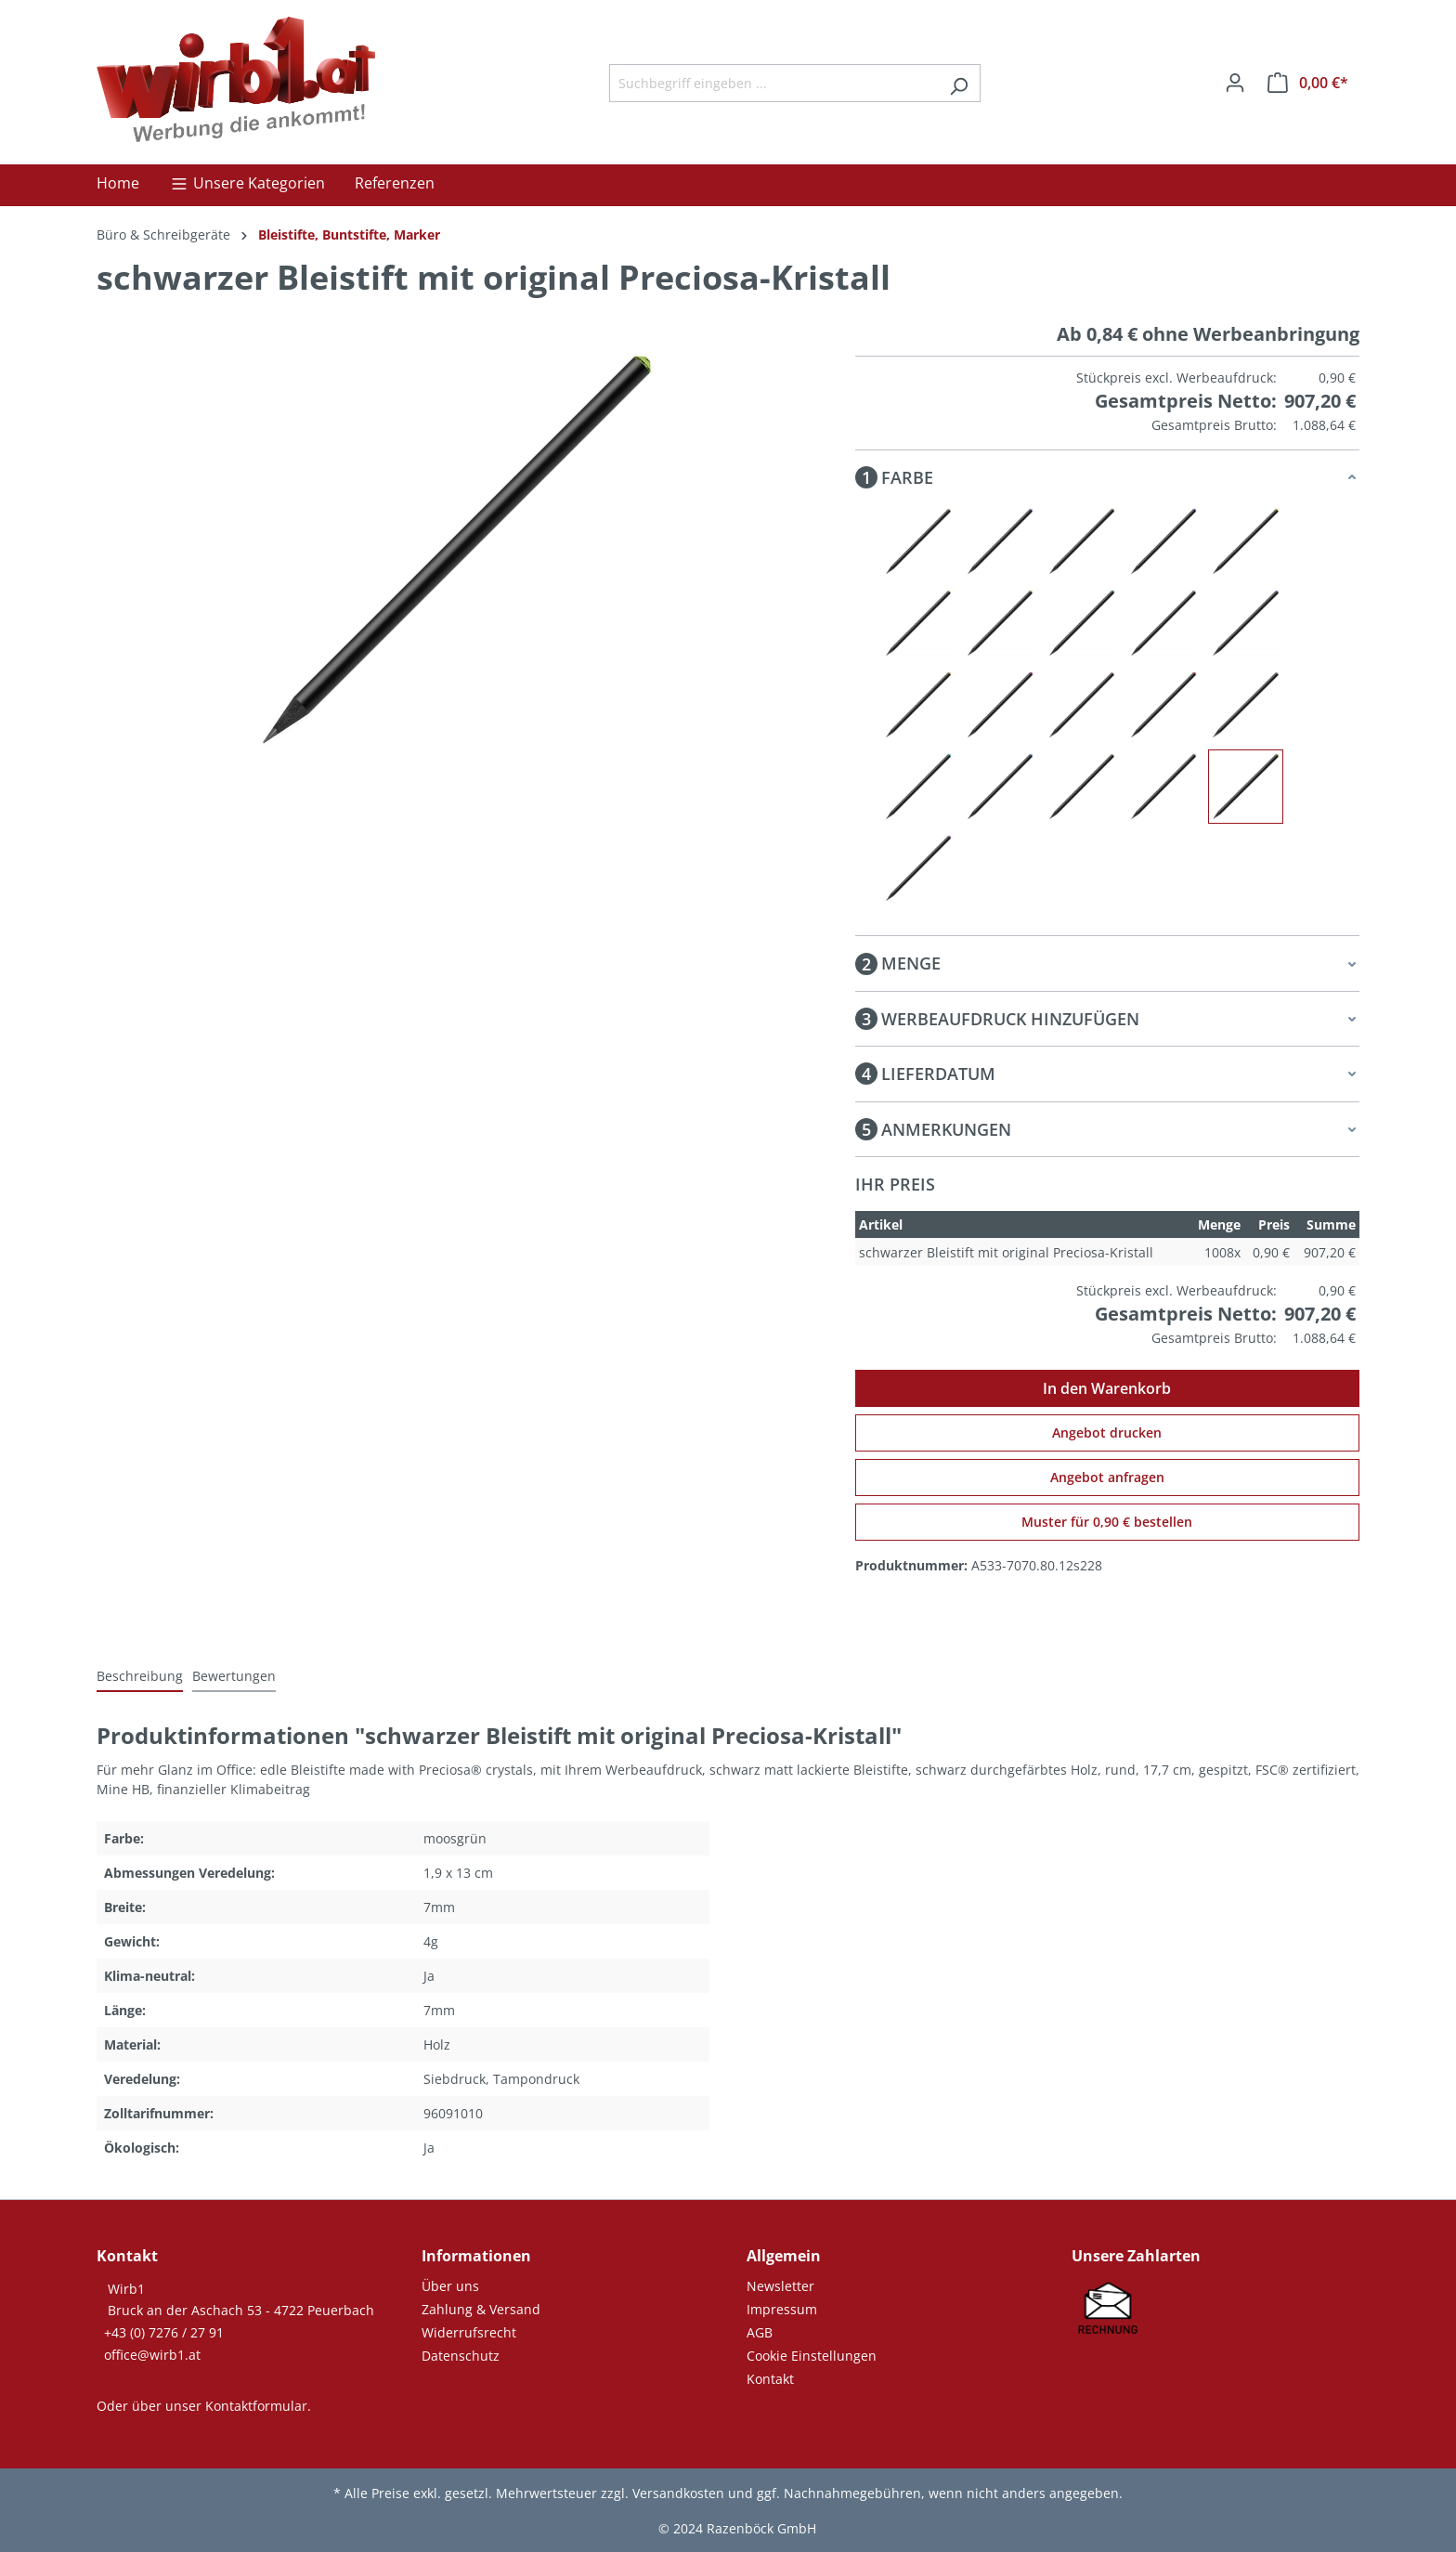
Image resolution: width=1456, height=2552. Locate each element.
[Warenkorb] (1307, 82)
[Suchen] (959, 83)
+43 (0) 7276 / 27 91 (164, 2332)
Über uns (450, 2286)
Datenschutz (461, 2355)
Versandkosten (678, 2493)
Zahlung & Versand (481, 2309)
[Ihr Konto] (1235, 82)
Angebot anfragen (1107, 1477)
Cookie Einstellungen (812, 2355)
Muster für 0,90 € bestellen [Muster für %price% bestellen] (1106, 1521)
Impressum (782, 2309)
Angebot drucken (1107, 1432)
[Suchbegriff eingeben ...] (773, 83)
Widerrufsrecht (469, 2332)
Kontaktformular (256, 2406)
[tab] (140, 1676)
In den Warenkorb (1107, 1388)
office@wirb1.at (152, 2354)
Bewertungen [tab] (234, 1676)
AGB (760, 2332)
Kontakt (770, 2379)
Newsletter (780, 2286)
